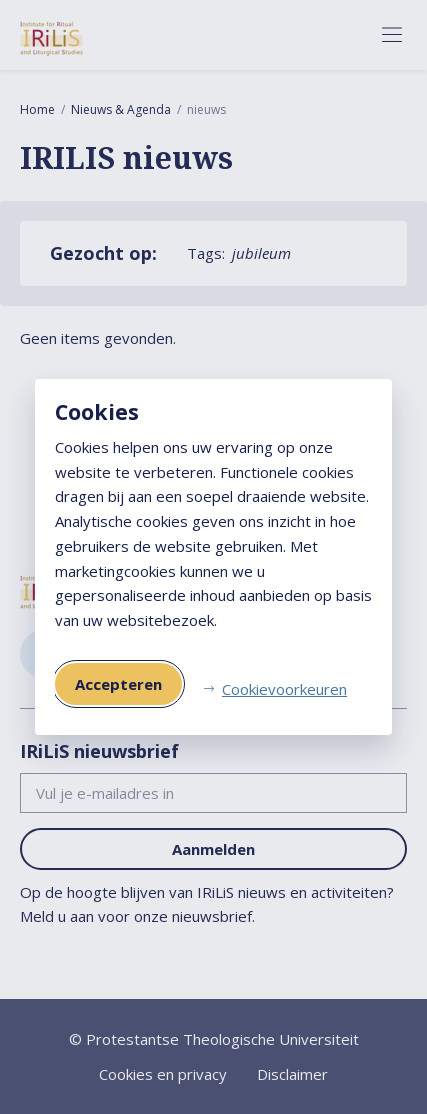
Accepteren (118, 684)
